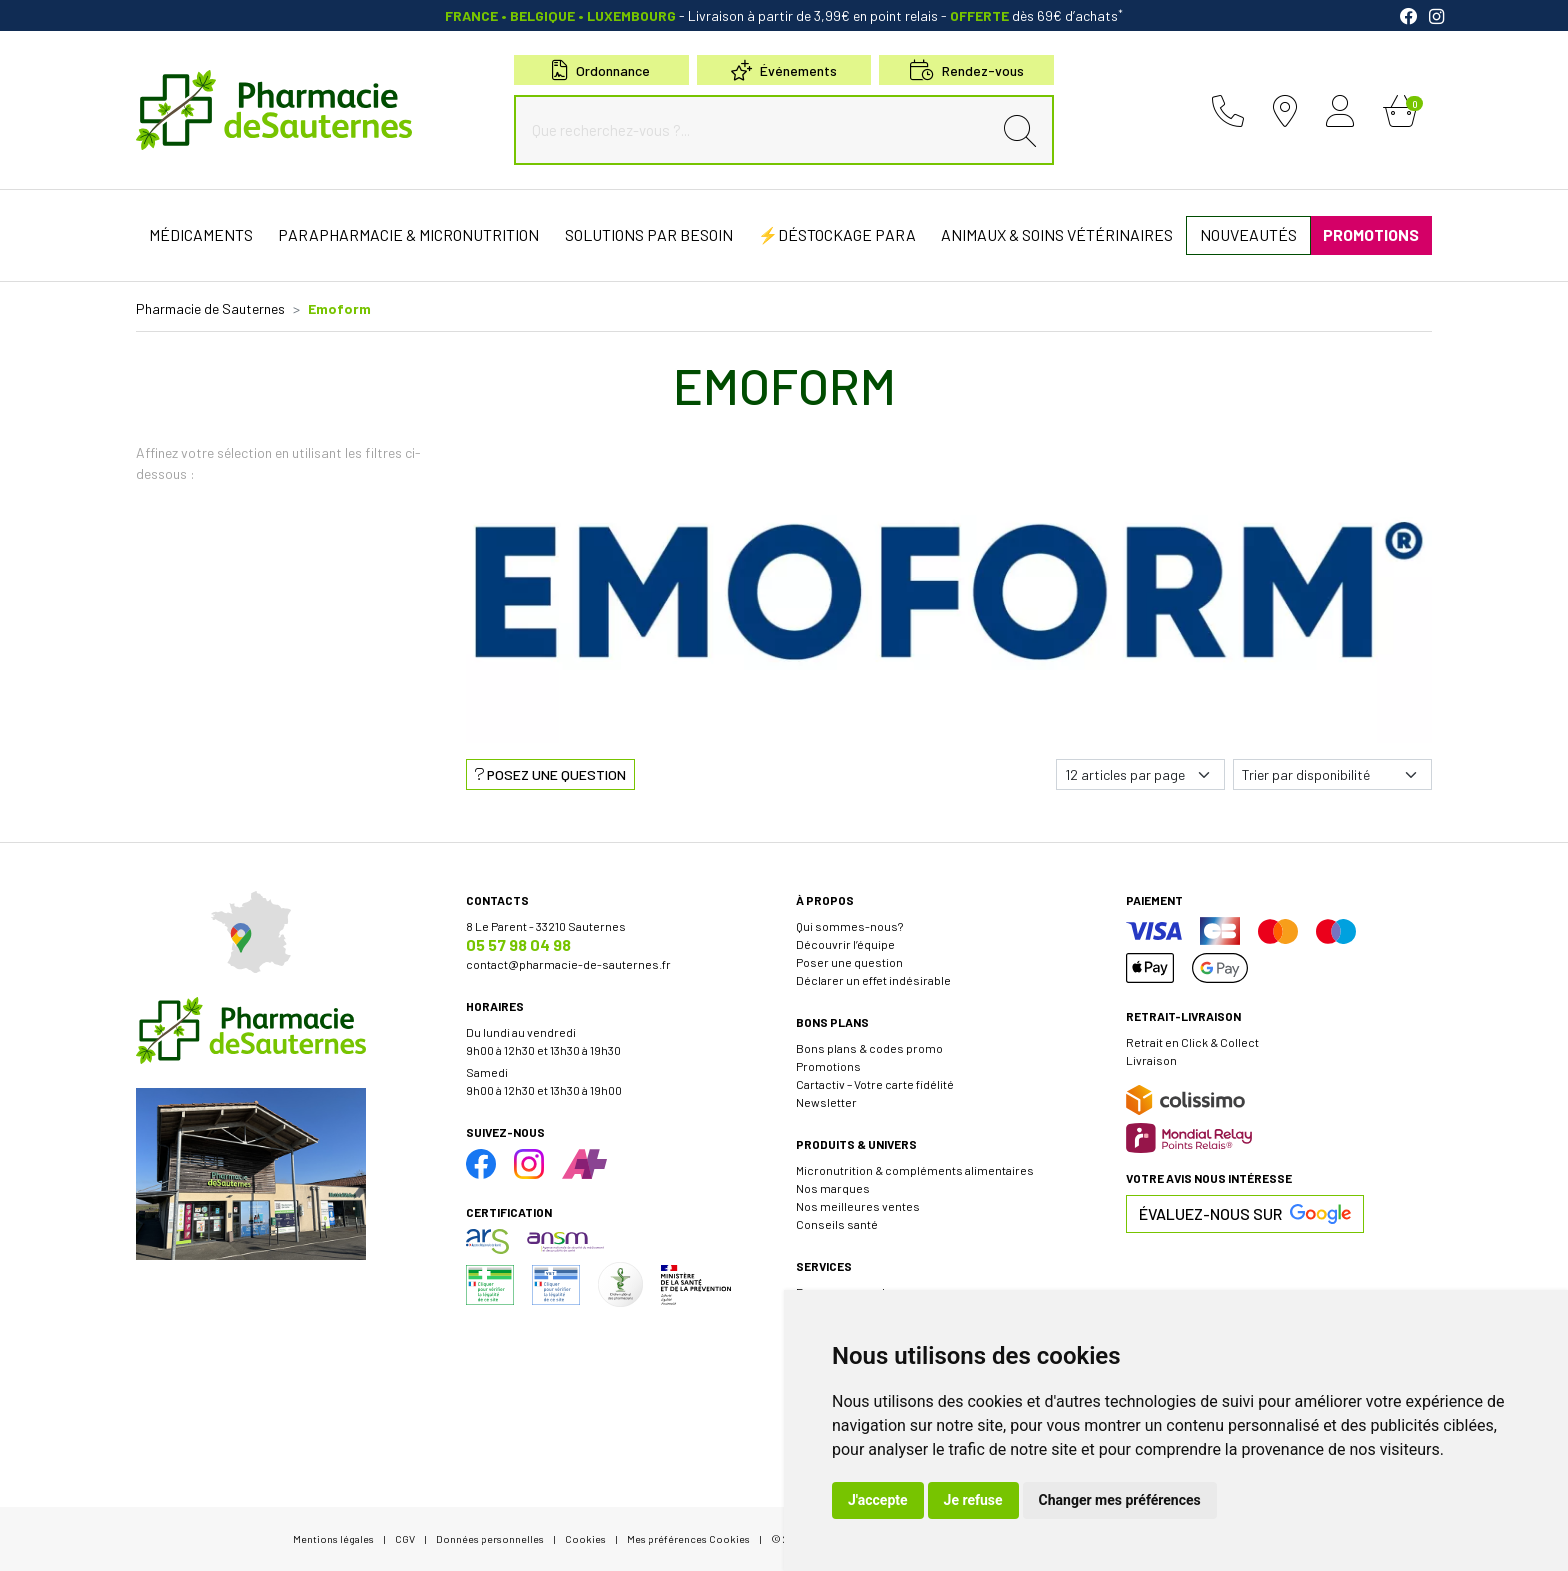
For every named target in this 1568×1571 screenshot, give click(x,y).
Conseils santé (837, 1224)
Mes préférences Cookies (688, 1538)
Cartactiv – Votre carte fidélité (875, 1084)
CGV (405, 1538)
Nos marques (833, 1188)
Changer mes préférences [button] (1120, 1500)
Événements (784, 70)
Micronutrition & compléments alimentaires (915, 1170)
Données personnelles (490, 1538)
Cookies (585, 1538)
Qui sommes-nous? (849, 926)
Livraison (1151, 1060)
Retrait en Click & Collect (1192, 1042)
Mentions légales (333, 1538)
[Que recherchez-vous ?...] (758, 130)
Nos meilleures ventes (858, 1206)
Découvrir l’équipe (845, 944)
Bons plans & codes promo (869, 1048)
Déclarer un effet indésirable (873, 980)
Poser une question (849, 962)
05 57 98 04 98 (518, 944)
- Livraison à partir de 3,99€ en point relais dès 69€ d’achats (784, 15)
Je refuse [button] (973, 1500)
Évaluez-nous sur (1245, 1214)
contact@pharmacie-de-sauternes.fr (568, 964)
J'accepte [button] (878, 1500)
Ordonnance (601, 70)
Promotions (828, 1066)
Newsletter (826, 1102)
